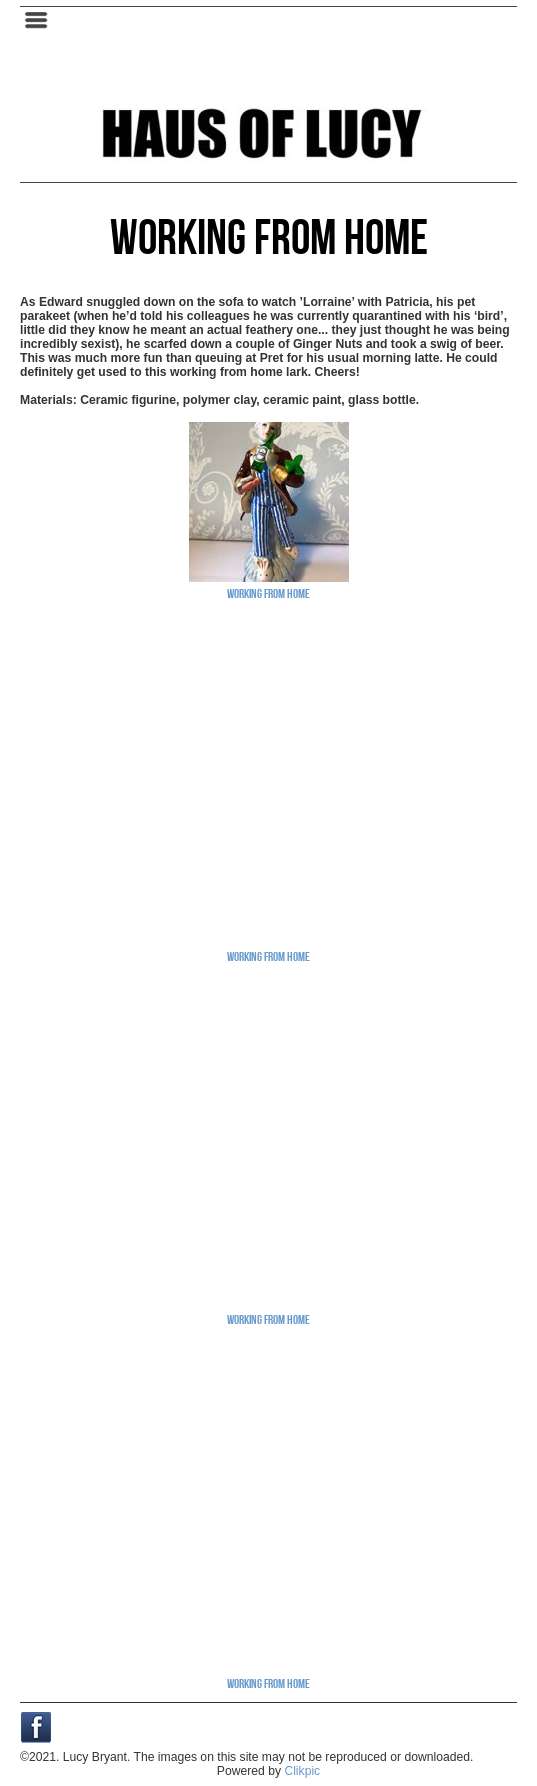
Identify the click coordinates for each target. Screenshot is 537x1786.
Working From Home (268, 593)
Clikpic (302, 1771)
